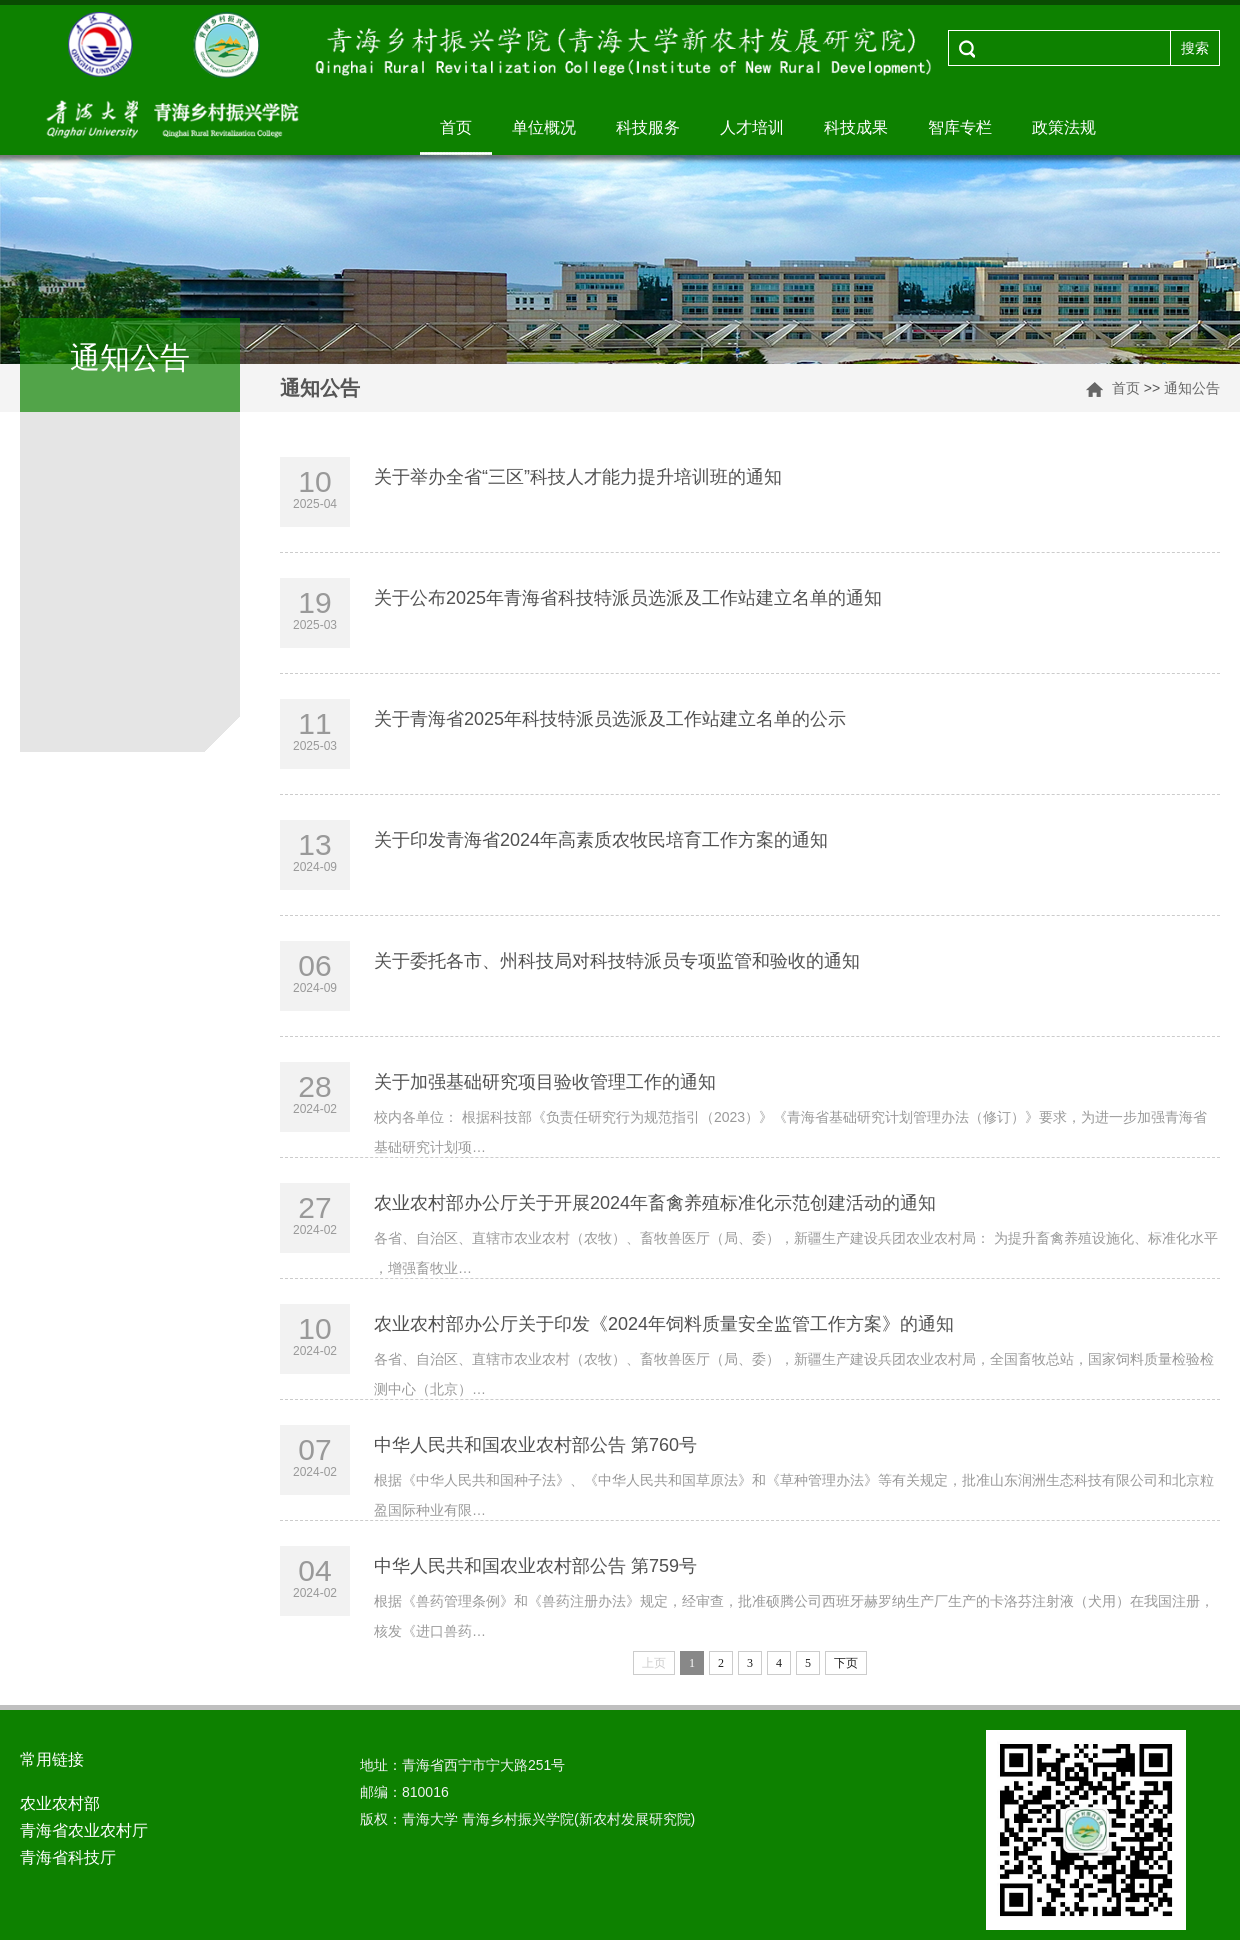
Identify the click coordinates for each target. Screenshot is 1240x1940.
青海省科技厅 (68, 1857)
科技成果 (856, 127)
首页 (456, 127)
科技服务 (648, 127)
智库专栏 (960, 127)
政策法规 (1064, 127)
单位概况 (544, 127)
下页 (846, 1663)
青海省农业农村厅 (84, 1830)
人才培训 (752, 127)
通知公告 (1192, 388)
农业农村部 (60, 1803)
